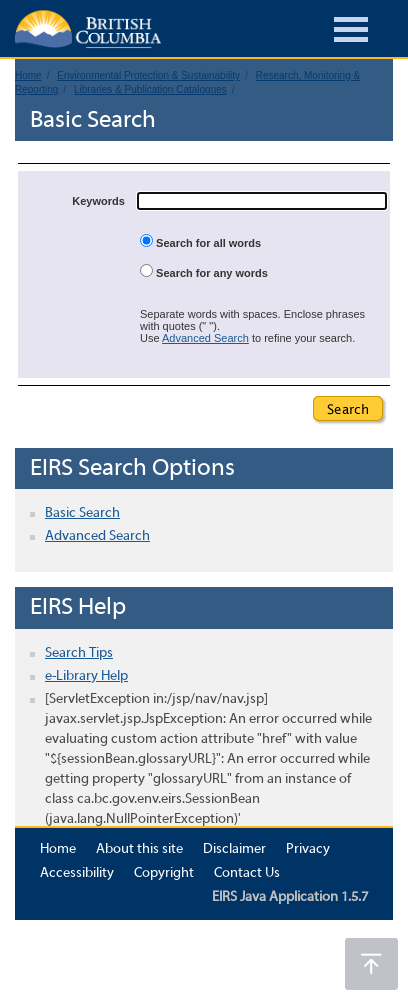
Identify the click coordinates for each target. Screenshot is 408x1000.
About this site (139, 849)
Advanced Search (205, 338)
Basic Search (82, 513)
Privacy (308, 849)
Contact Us (247, 873)
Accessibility (77, 873)
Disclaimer (234, 849)
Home (58, 849)
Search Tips (79, 653)
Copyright (164, 873)
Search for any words (204, 271)
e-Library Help (86, 676)
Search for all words (200, 241)
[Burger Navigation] (351, 32)
